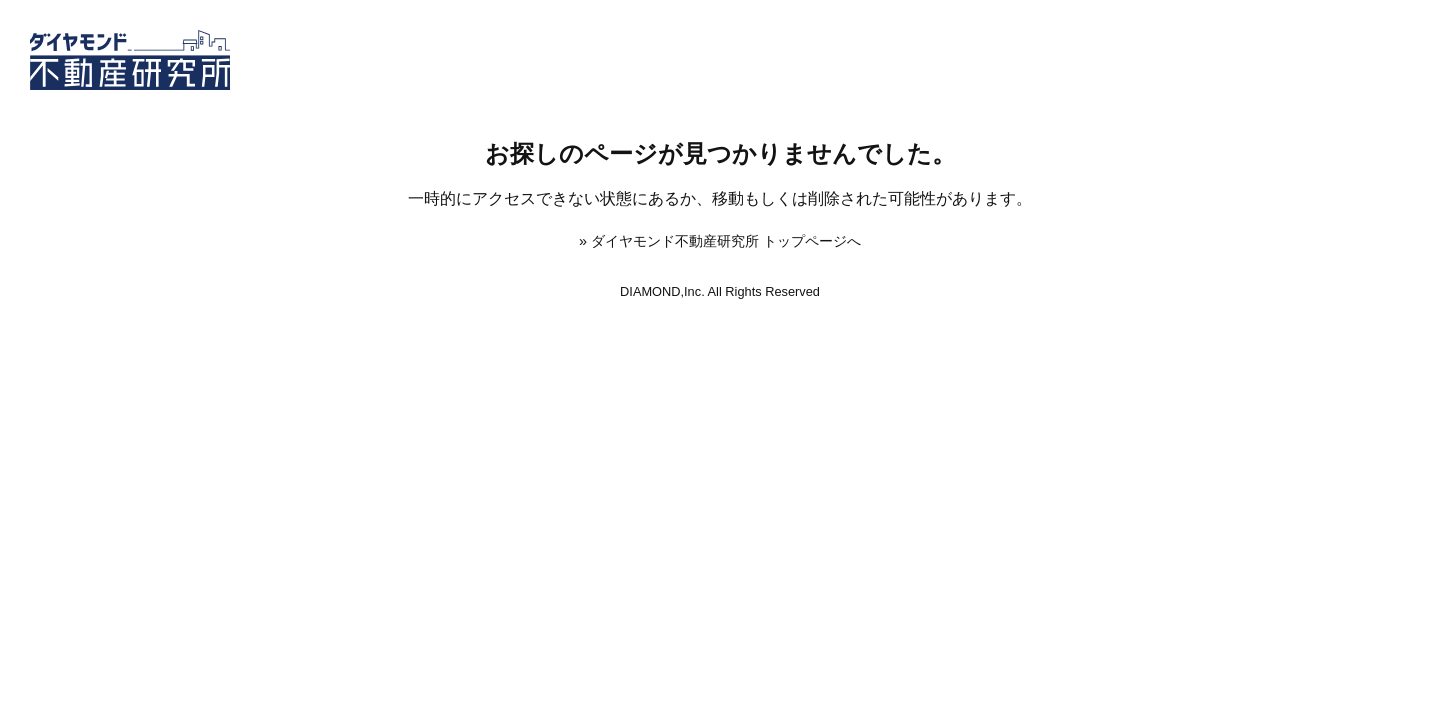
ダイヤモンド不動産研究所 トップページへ (726, 241)
